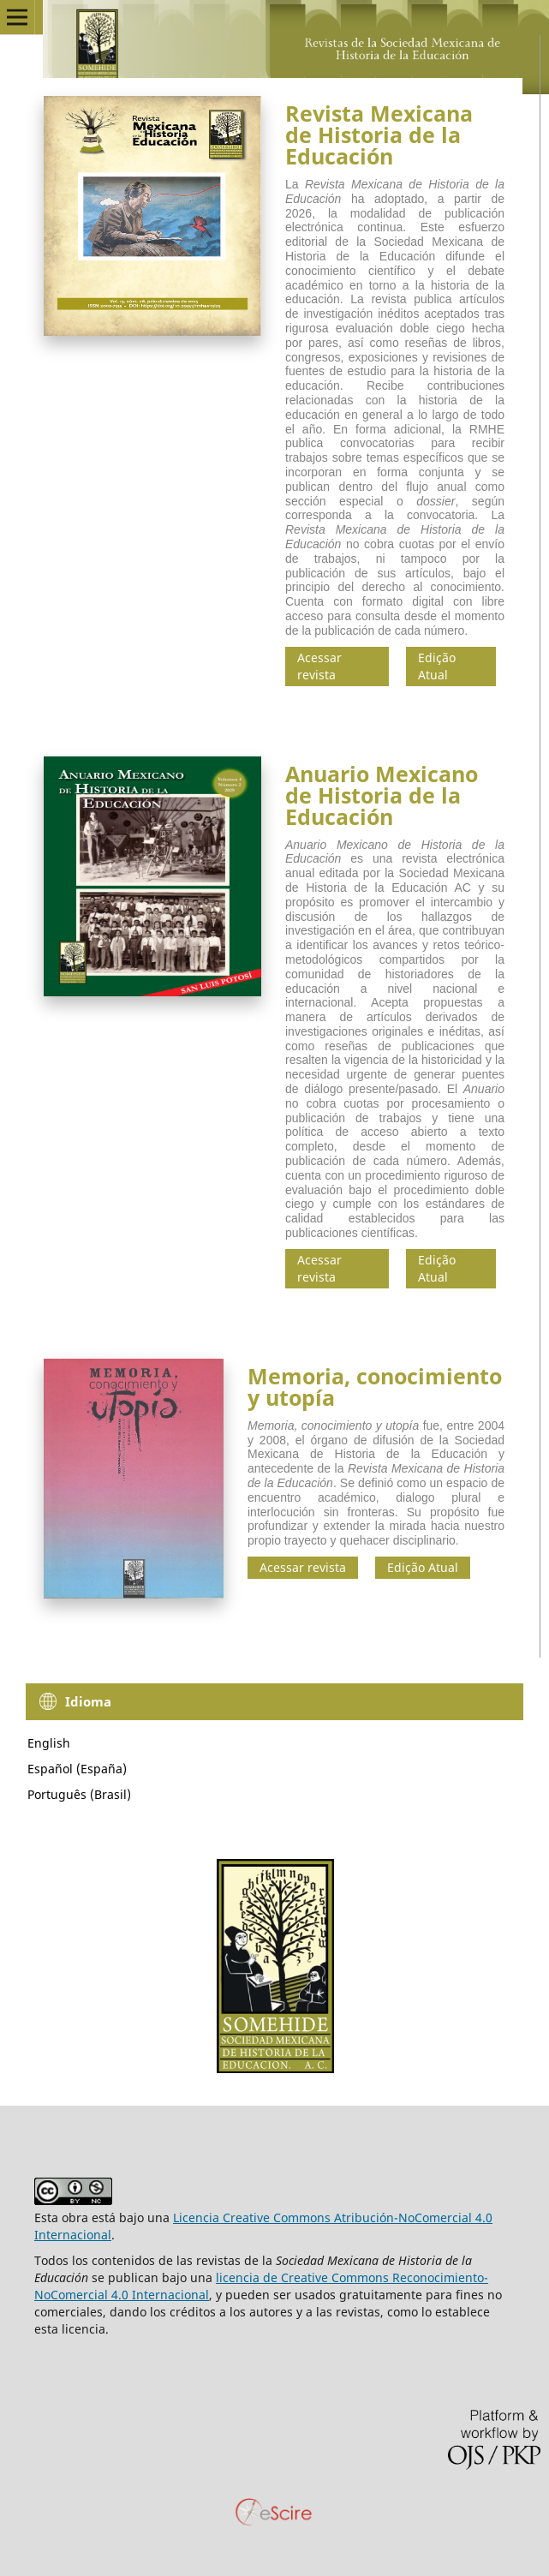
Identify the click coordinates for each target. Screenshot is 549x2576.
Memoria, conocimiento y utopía (375, 1386)
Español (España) (77, 1768)
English (48, 1743)
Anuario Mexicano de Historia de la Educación (381, 795)
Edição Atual (437, 666)
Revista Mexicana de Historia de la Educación (379, 134)
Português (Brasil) (79, 1794)
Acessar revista (319, 666)
